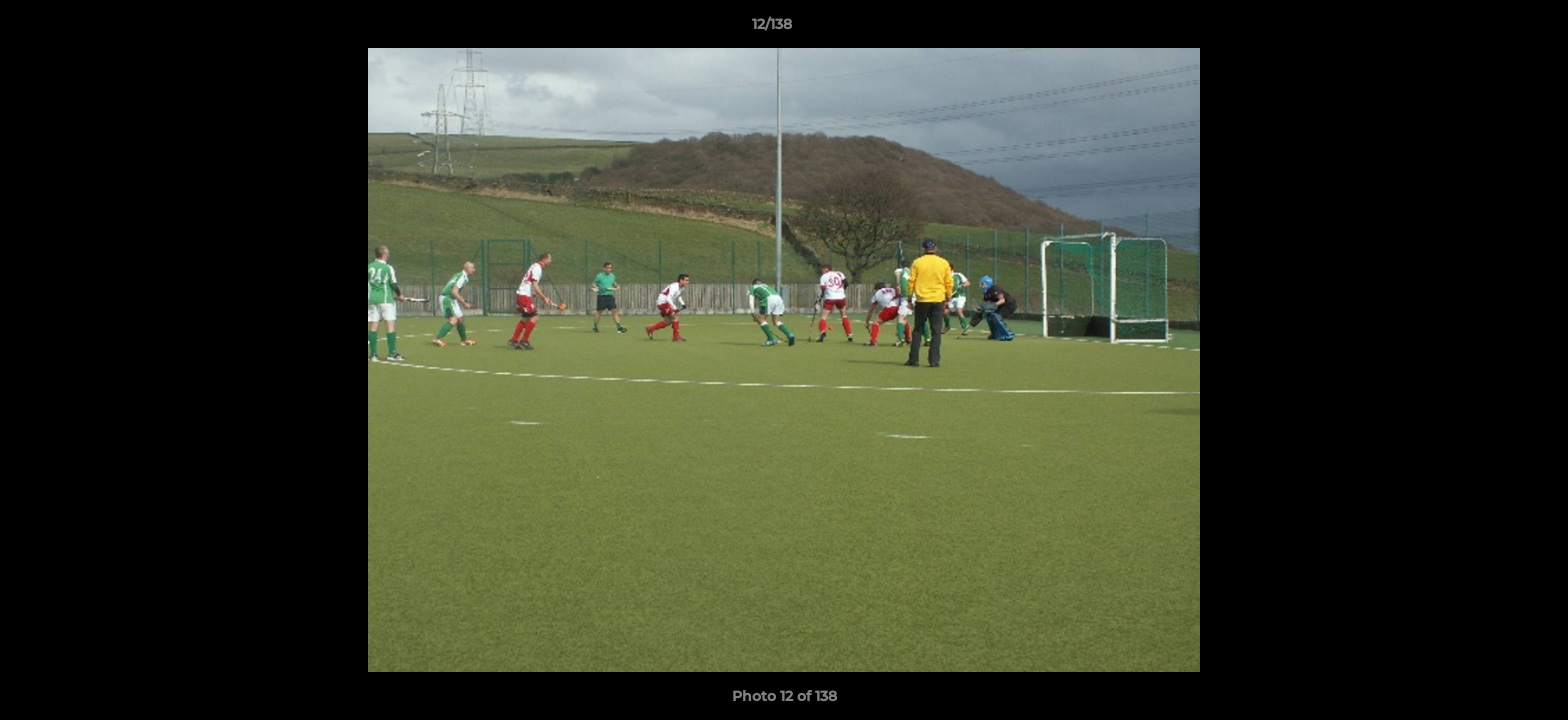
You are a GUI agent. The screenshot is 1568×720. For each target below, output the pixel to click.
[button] (1484, 29)
